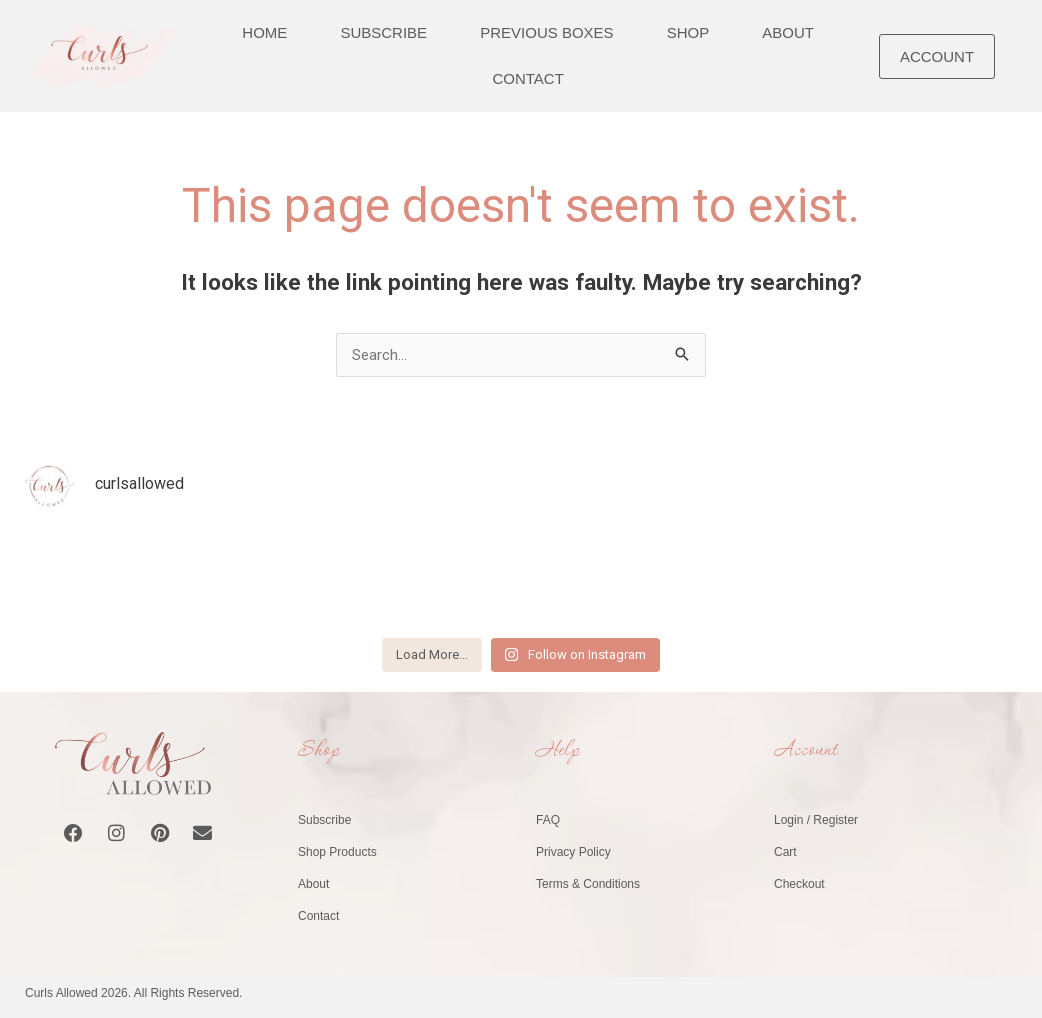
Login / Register (816, 820)
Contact (527, 78)
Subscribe (324, 820)
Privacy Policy (573, 852)
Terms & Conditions (588, 884)
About (313, 884)
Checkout (799, 884)
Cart (785, 852)
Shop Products (337, 852)
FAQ (548, 820)
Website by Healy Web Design (936, 993)
